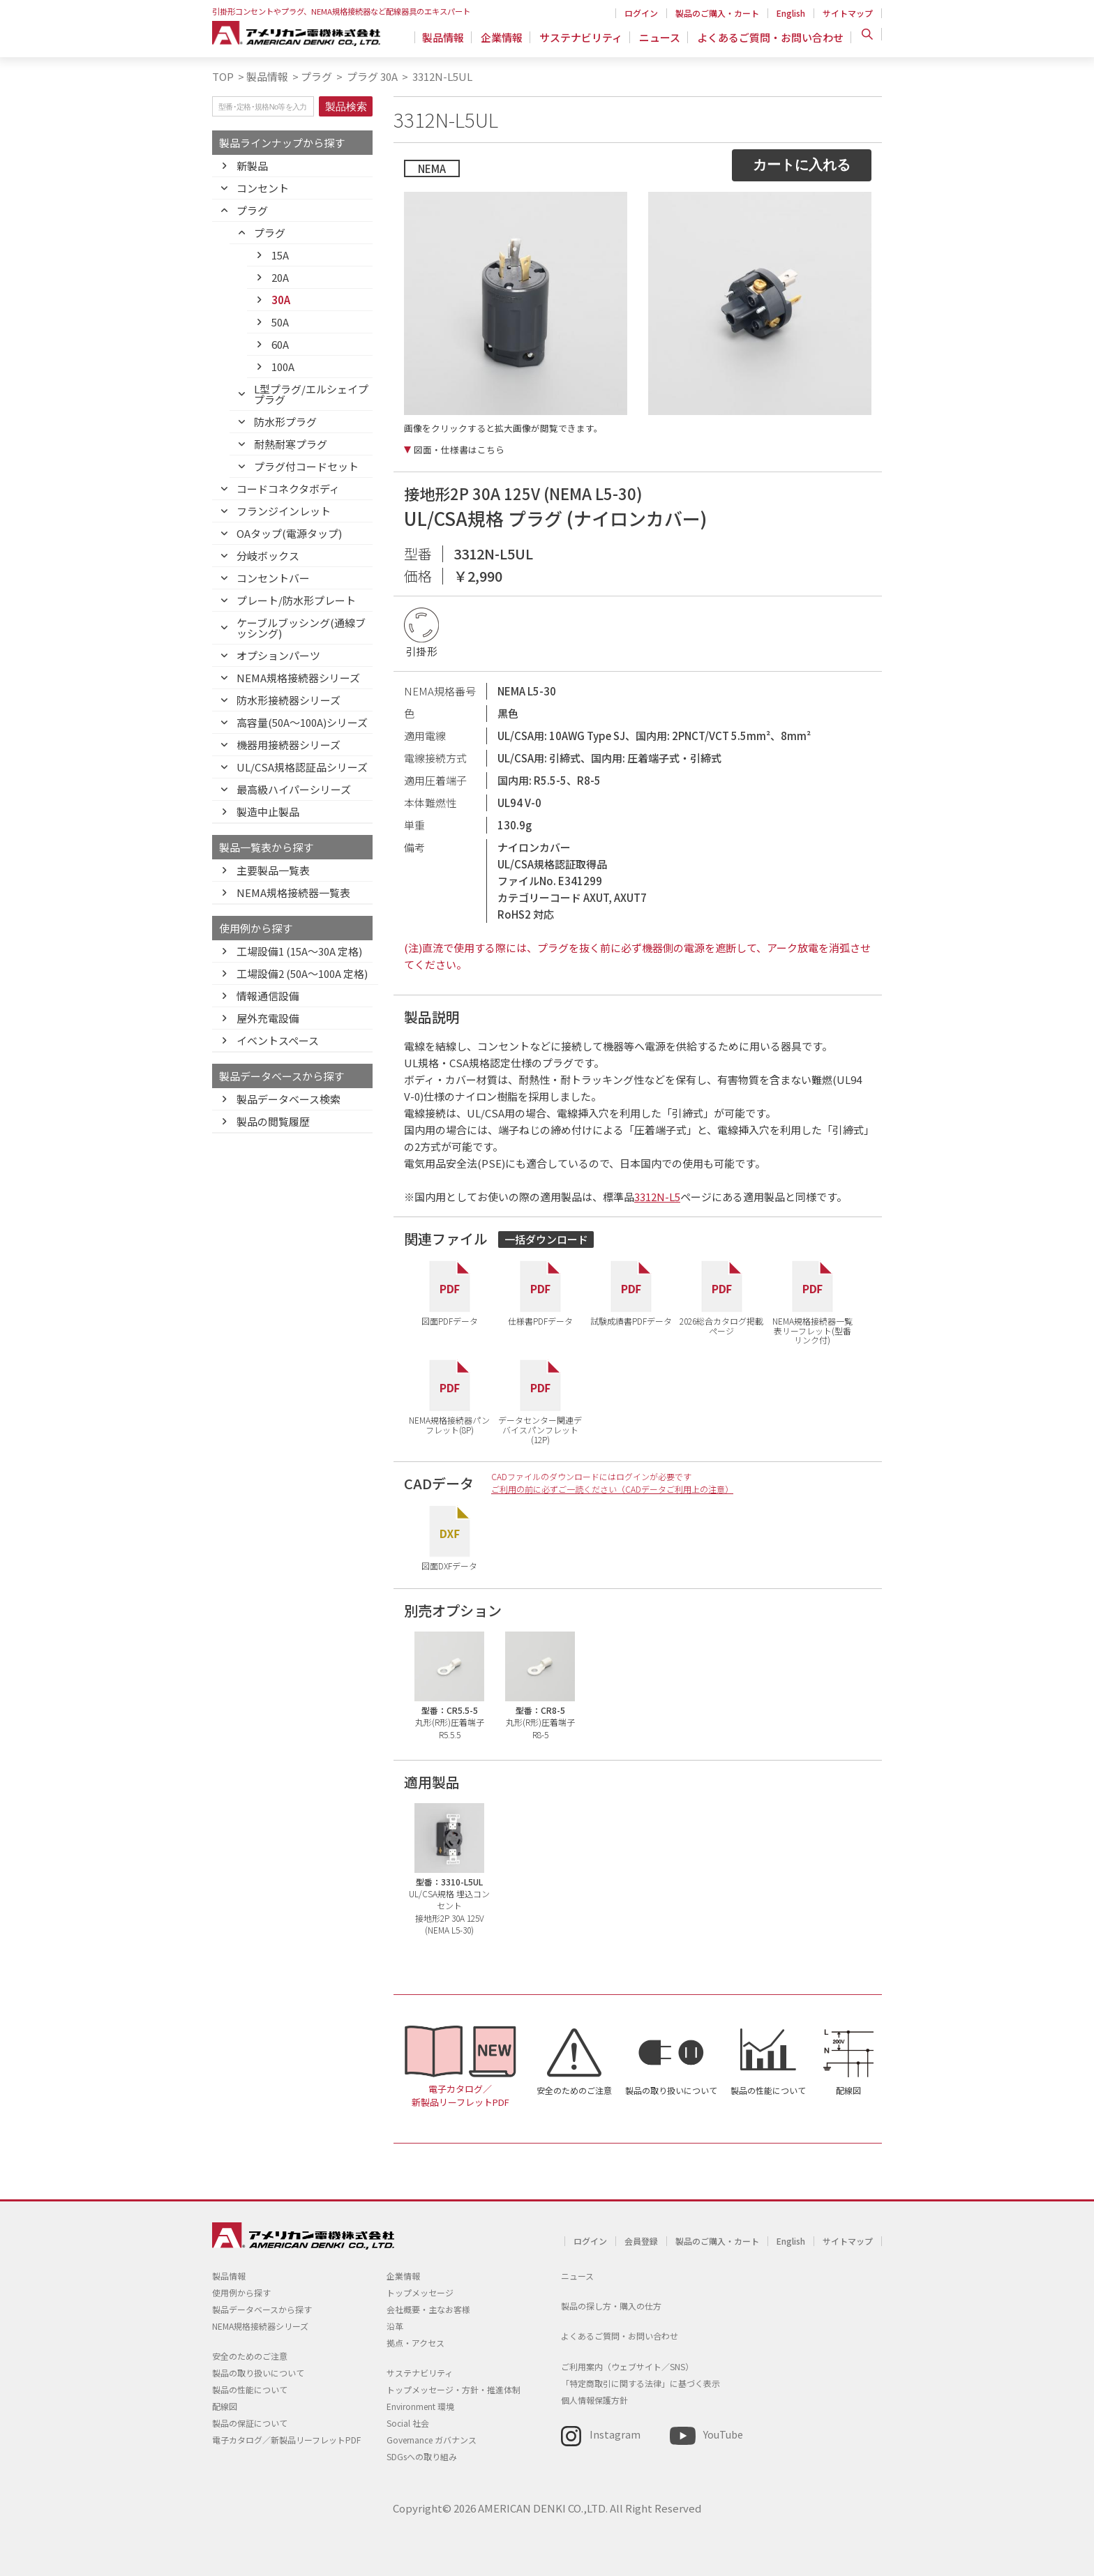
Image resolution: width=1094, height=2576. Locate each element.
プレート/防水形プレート (296, 600)
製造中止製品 (268, 811)
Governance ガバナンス (432, 2440)
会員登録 (641, 2241)
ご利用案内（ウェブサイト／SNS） (627, 2366)
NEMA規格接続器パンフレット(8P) (449, 1424)
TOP (223, 76)
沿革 (395, 2326)
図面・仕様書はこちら (459, 450)
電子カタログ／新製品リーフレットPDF (460, 2095)
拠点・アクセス (415, 2343)
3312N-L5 (657, 1196)
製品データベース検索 (288, 1099)
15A (280, 255)
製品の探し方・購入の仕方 (611, 2306)
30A (280, 299)
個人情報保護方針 (594, 2400)
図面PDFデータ (449, 1320)
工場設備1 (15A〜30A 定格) (299, 951)
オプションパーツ (278, 655)
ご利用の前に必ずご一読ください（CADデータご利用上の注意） (612, 1489)
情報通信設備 (268, 995)
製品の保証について (249, 2423)
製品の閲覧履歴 (273, 1121)
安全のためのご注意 (574, 2090)
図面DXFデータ (449, 1565)
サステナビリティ (585, 38)
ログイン (641, 13)
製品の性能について (768, 2090)
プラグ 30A (371, 76)
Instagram (615, 2434)
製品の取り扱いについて (671, 2090)
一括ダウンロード (546, 1239)
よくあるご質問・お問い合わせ (770, 38)
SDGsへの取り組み (422, 2456)
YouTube (723, 2434)
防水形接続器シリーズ (288, 700)
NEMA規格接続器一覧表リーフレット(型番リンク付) (812, 1330)
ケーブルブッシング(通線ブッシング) (301, 627)
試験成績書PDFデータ (631, 1320)
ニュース (661, 38)
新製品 (252, 165)
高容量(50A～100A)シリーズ (302, 722)
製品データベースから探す (262, 2309)
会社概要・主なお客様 (428, 2309)
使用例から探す (241, 2292)
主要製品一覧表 (273, 870)
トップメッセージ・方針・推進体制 (453, 2389)
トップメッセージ (420, 2292)
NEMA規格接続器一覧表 (293, 892)
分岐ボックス (268, 555)
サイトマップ (848, 13)
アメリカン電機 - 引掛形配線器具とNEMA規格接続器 (301, 35)
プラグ (316, 76)
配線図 (848, 2090)
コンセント (263, 188)
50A (280, 322)
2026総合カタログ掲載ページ (721, 1325)
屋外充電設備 (268, 1018)
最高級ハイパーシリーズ (294, 789)
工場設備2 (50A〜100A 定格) (302, 973)
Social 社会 (408, 2423)
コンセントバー (273, 578)
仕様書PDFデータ (540, 1320)
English (791, 13)
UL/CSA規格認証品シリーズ (302, 767)
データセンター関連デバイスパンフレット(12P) (540, 1429)
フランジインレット (284, 511)
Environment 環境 (420, 2406)
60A (280, 344)
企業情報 (508, 38)
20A (280, 277)
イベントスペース (278, 1040)
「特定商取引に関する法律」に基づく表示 (640, 2383)
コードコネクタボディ (288, 488)
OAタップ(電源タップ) (289, 533)
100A (282, 366)
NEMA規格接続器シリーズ (298, 677)
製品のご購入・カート (717, 13)
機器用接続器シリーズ (288, 744)
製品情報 (451, 38)
